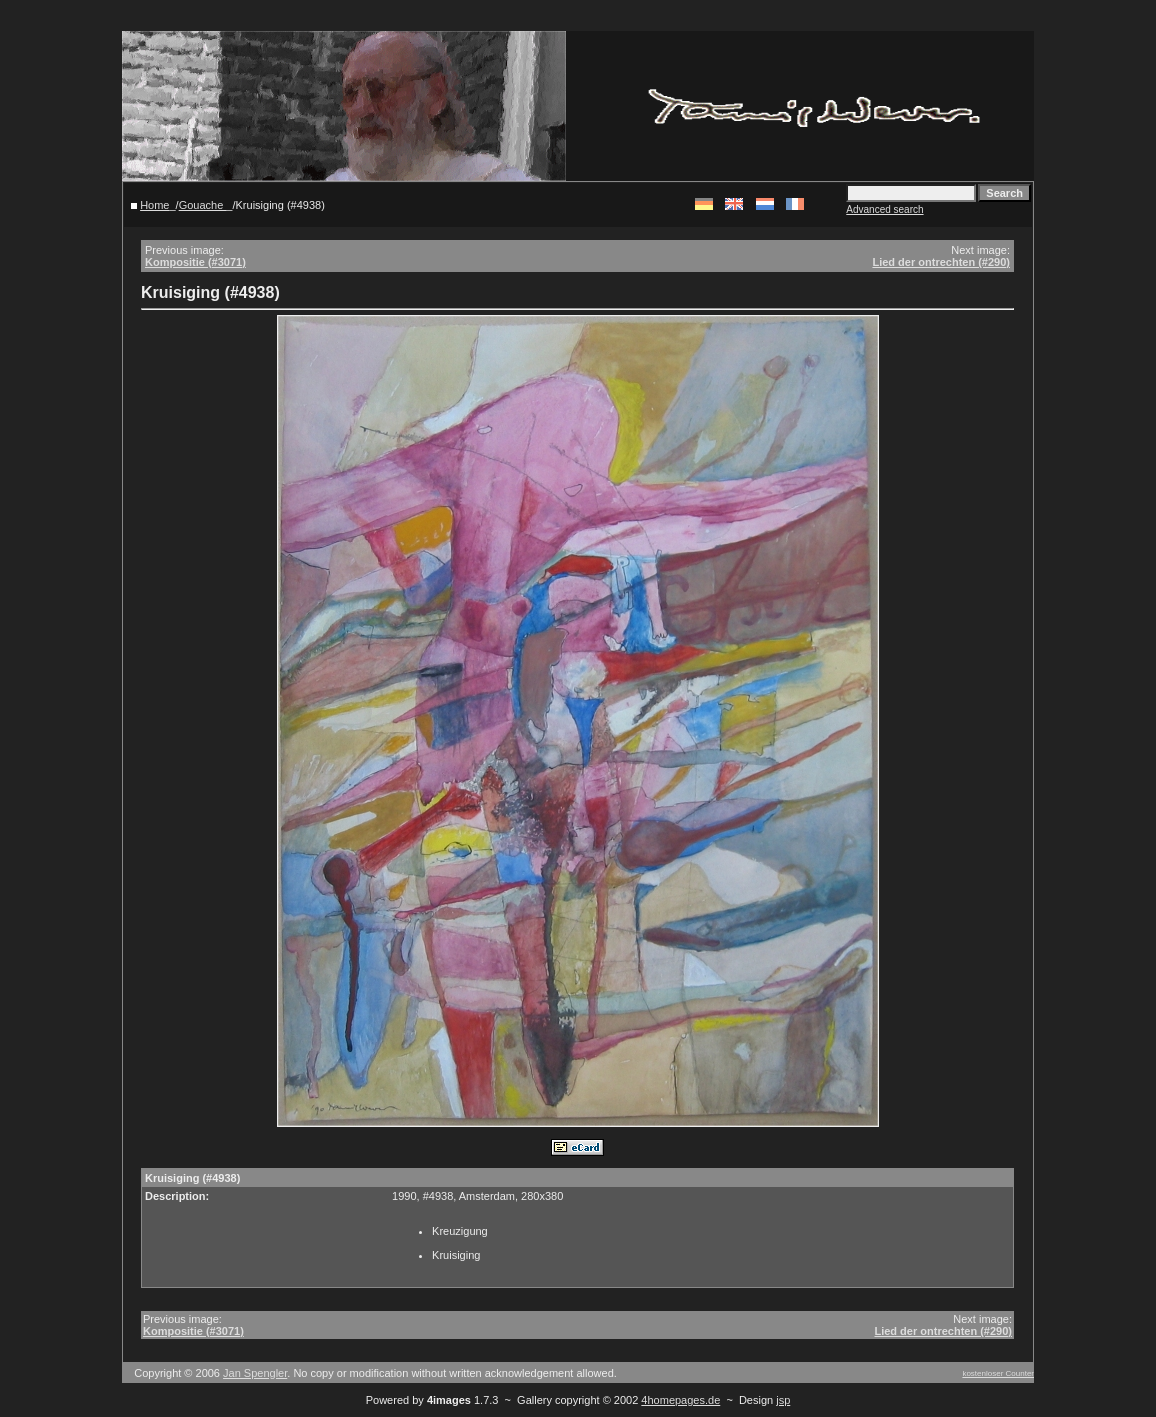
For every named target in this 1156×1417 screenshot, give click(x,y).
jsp (783, 1400)
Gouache (203, 205)
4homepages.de (680, 1400)
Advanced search (884, 209)
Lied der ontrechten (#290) (941, 262)
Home (154, 205)
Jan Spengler (255, 1373)
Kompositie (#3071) (195, 262)
